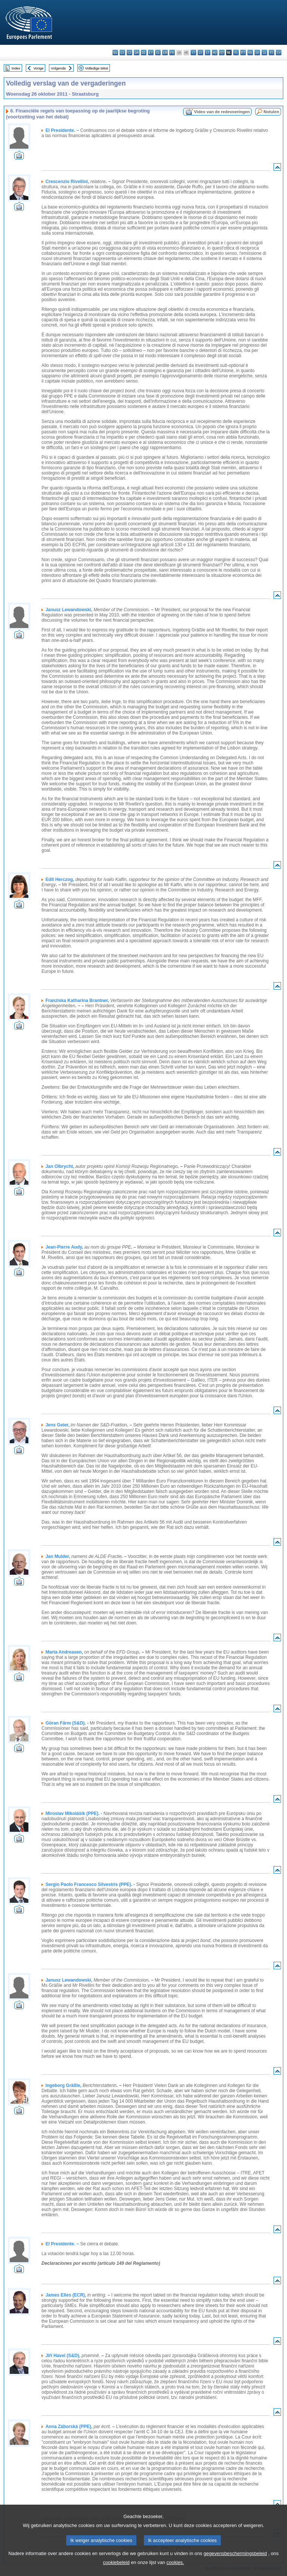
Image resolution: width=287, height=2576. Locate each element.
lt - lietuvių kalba (207, 52)
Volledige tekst (96, 68)
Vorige (39, 68)
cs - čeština (129, 52)
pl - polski (236, 52)
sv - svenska (278, 52)
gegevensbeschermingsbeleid (235, 2563)
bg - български (115, 52)
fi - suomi (271, 52)
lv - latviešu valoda (200, 52)
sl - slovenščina (264, 52)
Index (16, 68)
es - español (122, 52)
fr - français (172, 52)
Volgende (58, 68)
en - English (165, 52)
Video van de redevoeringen (222, 111)
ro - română (250, 52)
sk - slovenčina (257, 52)
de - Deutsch (143, 52)
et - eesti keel (151, 52)
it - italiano (193, 52)
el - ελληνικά (158, 52)
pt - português (243, 52)
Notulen (271, 111)
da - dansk (136, 52)
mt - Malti (222, 52)
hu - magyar (214, 52)
